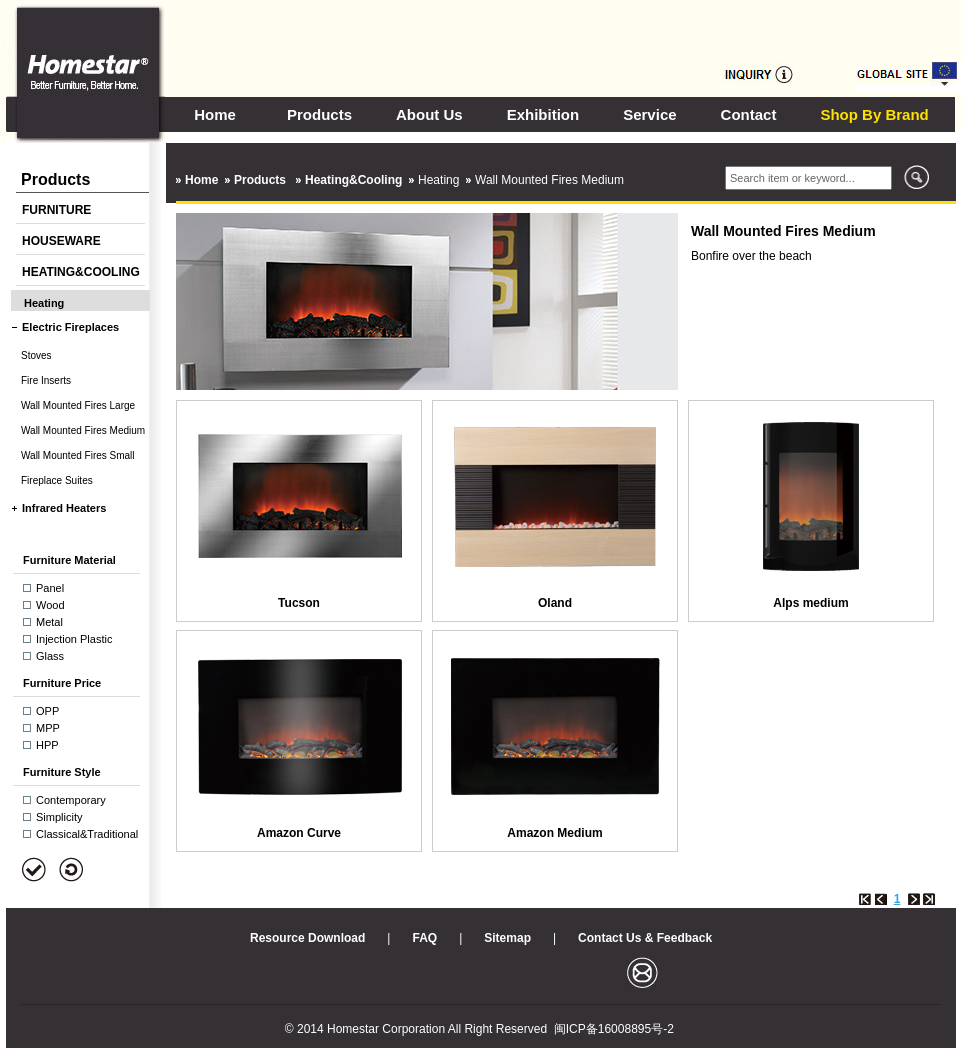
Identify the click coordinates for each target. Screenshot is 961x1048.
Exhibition (543, 114)
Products (319, 114)
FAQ (424, 938)
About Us (429, 114)
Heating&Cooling (353, 180)
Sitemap (507, 938)
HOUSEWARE (61, 241)
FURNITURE (56, 210)
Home (215, 114)
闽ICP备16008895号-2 (614, 1029)
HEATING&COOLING (81, 272)
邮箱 (642, 972)
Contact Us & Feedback (645, 938)
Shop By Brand (874, 114)
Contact (749, 114)
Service (649, 114)
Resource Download (307, 938)
